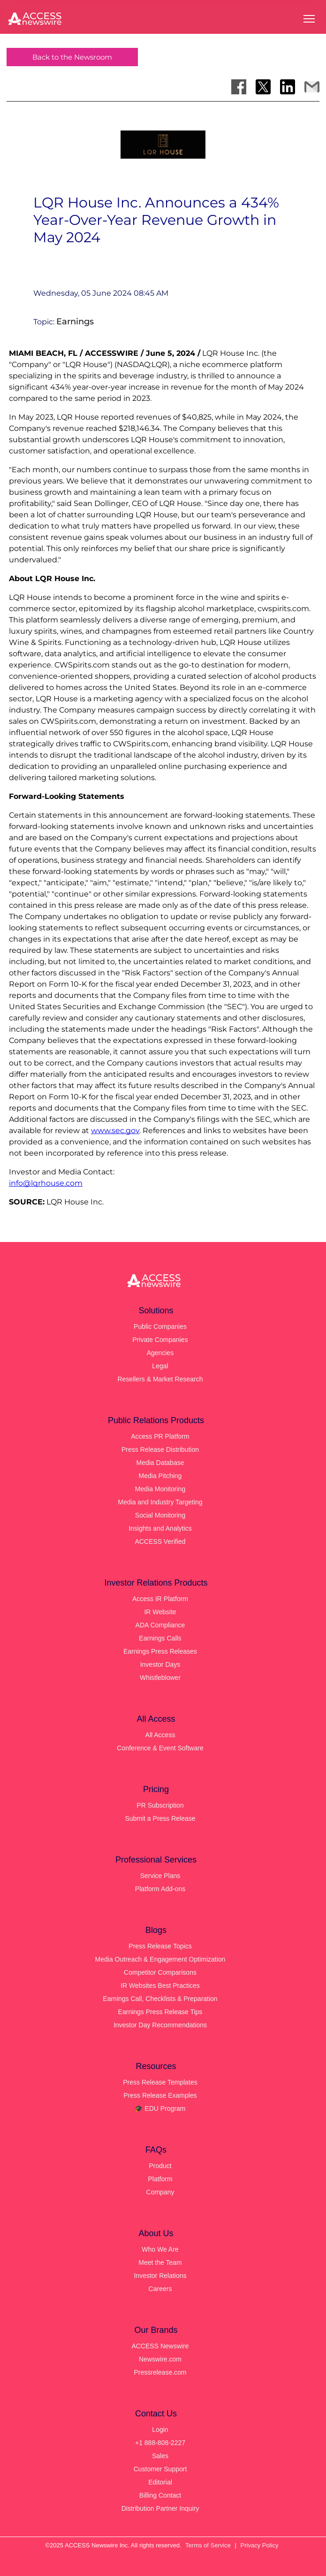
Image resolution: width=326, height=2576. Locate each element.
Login (160, 2429)
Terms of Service (208, 2545)
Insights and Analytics (160, 1528)
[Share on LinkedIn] (287, 86)
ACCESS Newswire (160, 2346)
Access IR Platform (160, 1598)
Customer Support (160, 2469)
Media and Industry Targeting (160, 1502)
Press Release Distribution (160, 1449)
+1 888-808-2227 (160, 2442)
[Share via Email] (311, 86)
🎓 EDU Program (160, 2108)
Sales (160, 2456)
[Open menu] (309, 19)
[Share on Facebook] (238, 86)
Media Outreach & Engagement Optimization (160, 1959)
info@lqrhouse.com (46, 1183)
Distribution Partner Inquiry (160, 2508)
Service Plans (160, 1875)
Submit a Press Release (160, 1818)
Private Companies (160, 1339)
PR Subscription (159, 1805)
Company (160, 2192)
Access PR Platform (160, 1436)
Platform (160, 2179)
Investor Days (160, 1664)
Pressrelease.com (160, 2372)
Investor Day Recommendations (160, 2025)
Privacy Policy (260, 2545)
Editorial (160, 2482)
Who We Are (160, 2249)
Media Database (160, 1462)
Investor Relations (160, 2275)
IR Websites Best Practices (160, 1985)
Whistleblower (160, 1677)
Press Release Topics (160, 1946)
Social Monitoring (160, 1515)
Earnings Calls (160, 1638)
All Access (160, 1735)
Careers (160, 2288)
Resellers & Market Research (160, 1379)
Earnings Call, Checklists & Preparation (160, 1998)
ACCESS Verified (160, 1541)
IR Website (160, 1612)
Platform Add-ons (160, 1889)
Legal (160, 1366)
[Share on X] (263, 86)
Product (160, 2166)
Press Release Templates (160, 2082)
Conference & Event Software (160, 1748)
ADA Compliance (160, 1625)
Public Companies (160, 1326)
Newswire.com (160, 2359)
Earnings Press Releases (160, 1651)
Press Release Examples (160, 2095)
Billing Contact (160, 2495)
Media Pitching (160, 1476)
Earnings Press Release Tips (160, 2012)
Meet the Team (160, 2262)
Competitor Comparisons (160, 1972)
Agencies (160, 1353)
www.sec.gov (115, 1130)
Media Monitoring (160, 1489)
